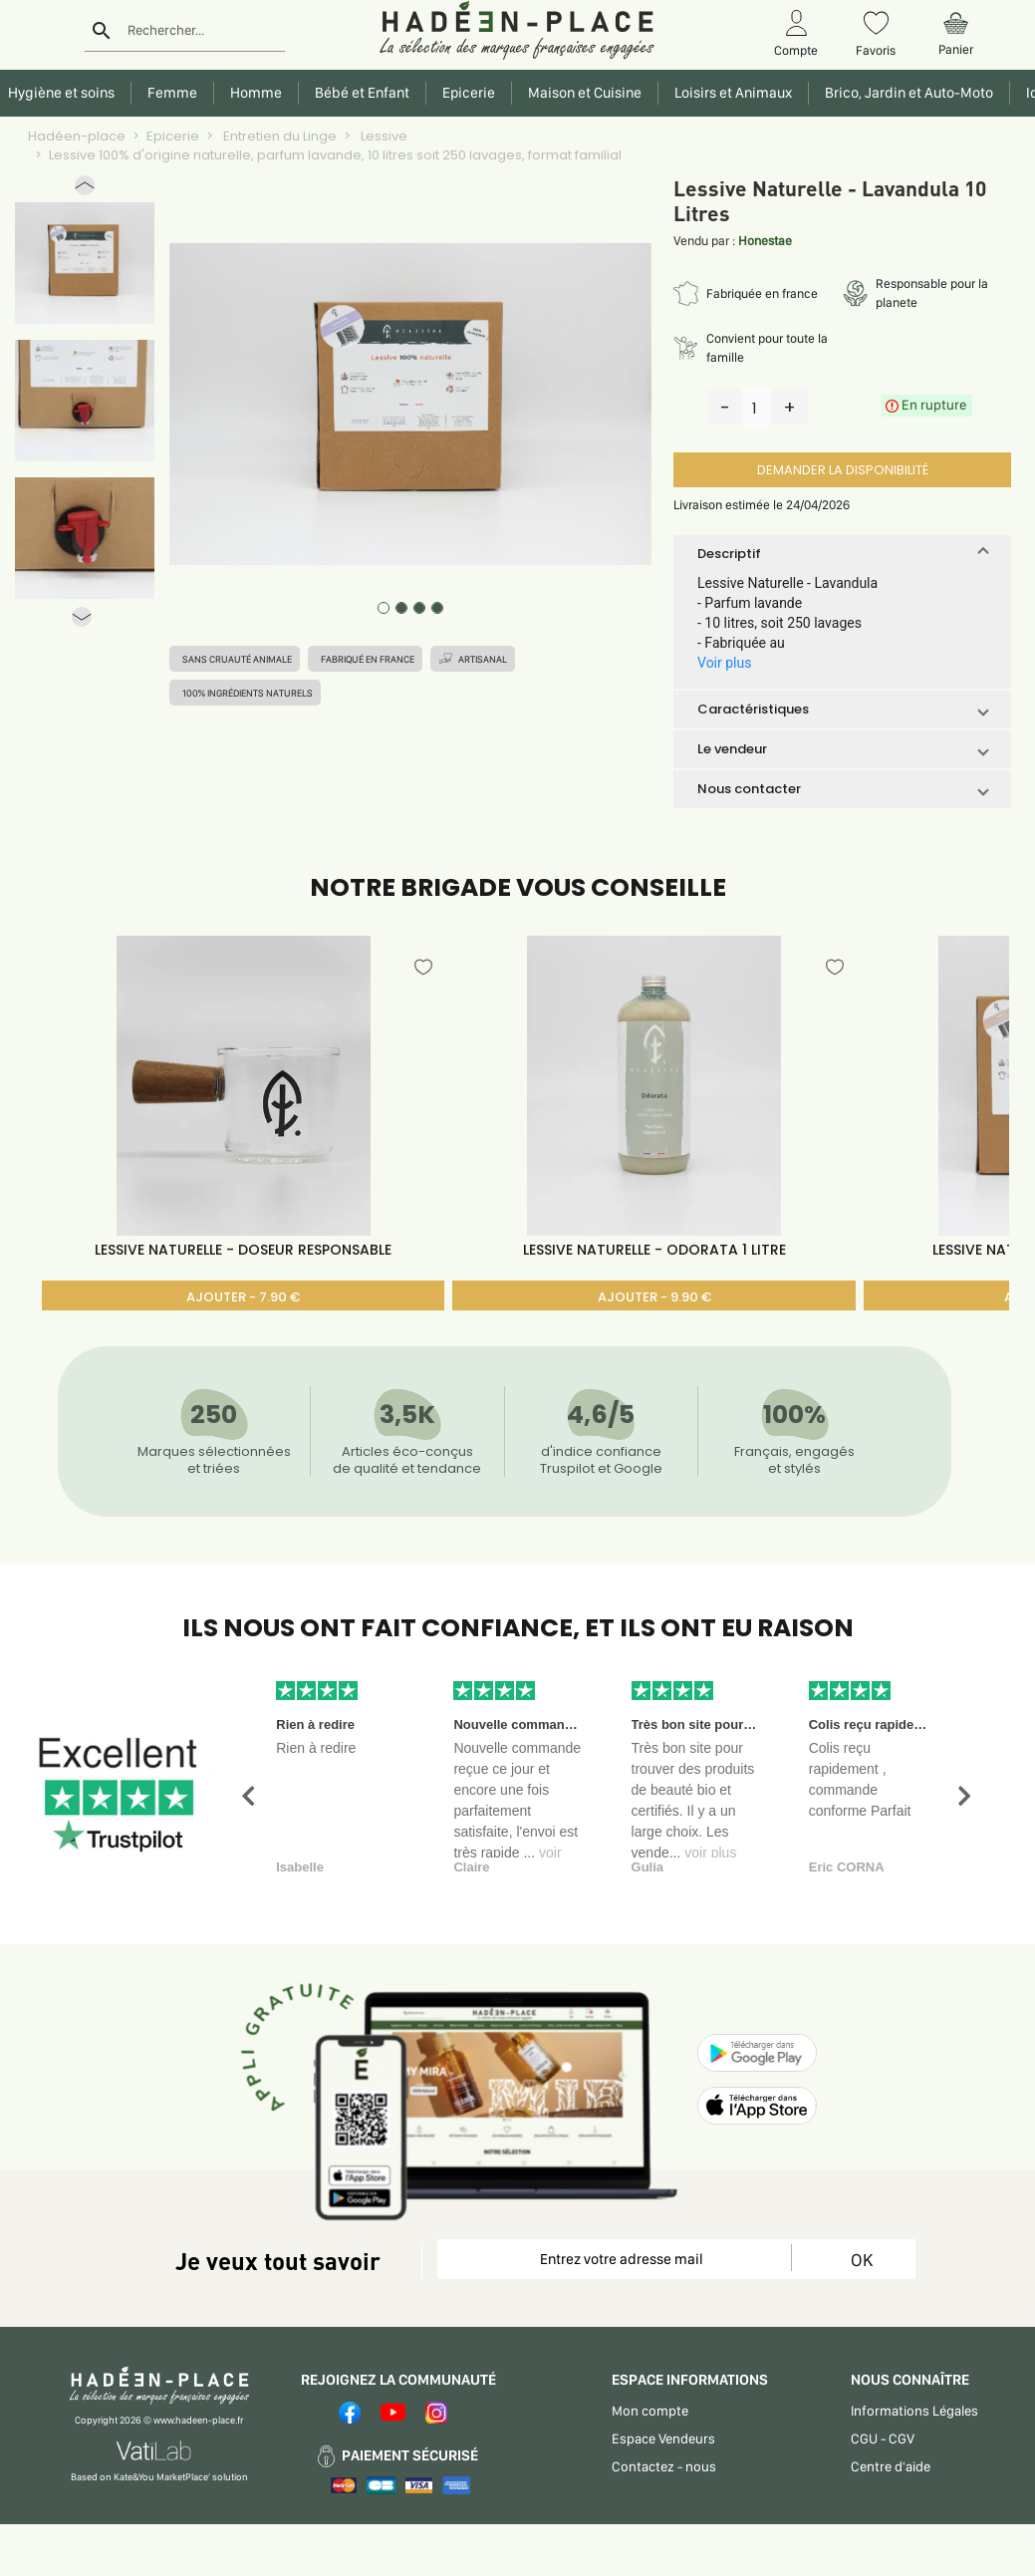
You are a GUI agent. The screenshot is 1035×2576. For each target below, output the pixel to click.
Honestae (765, 240)
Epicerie (172, 136)
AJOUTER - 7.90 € (243, 1297)
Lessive (382, 136)
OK (862, 2259)
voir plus (710, 1852)
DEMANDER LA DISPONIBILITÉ (842, 469)
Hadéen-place (77, 136)
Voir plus (724, 663)
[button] (85, 189)
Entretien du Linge (278, 136)
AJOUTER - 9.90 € (654, 1297)
